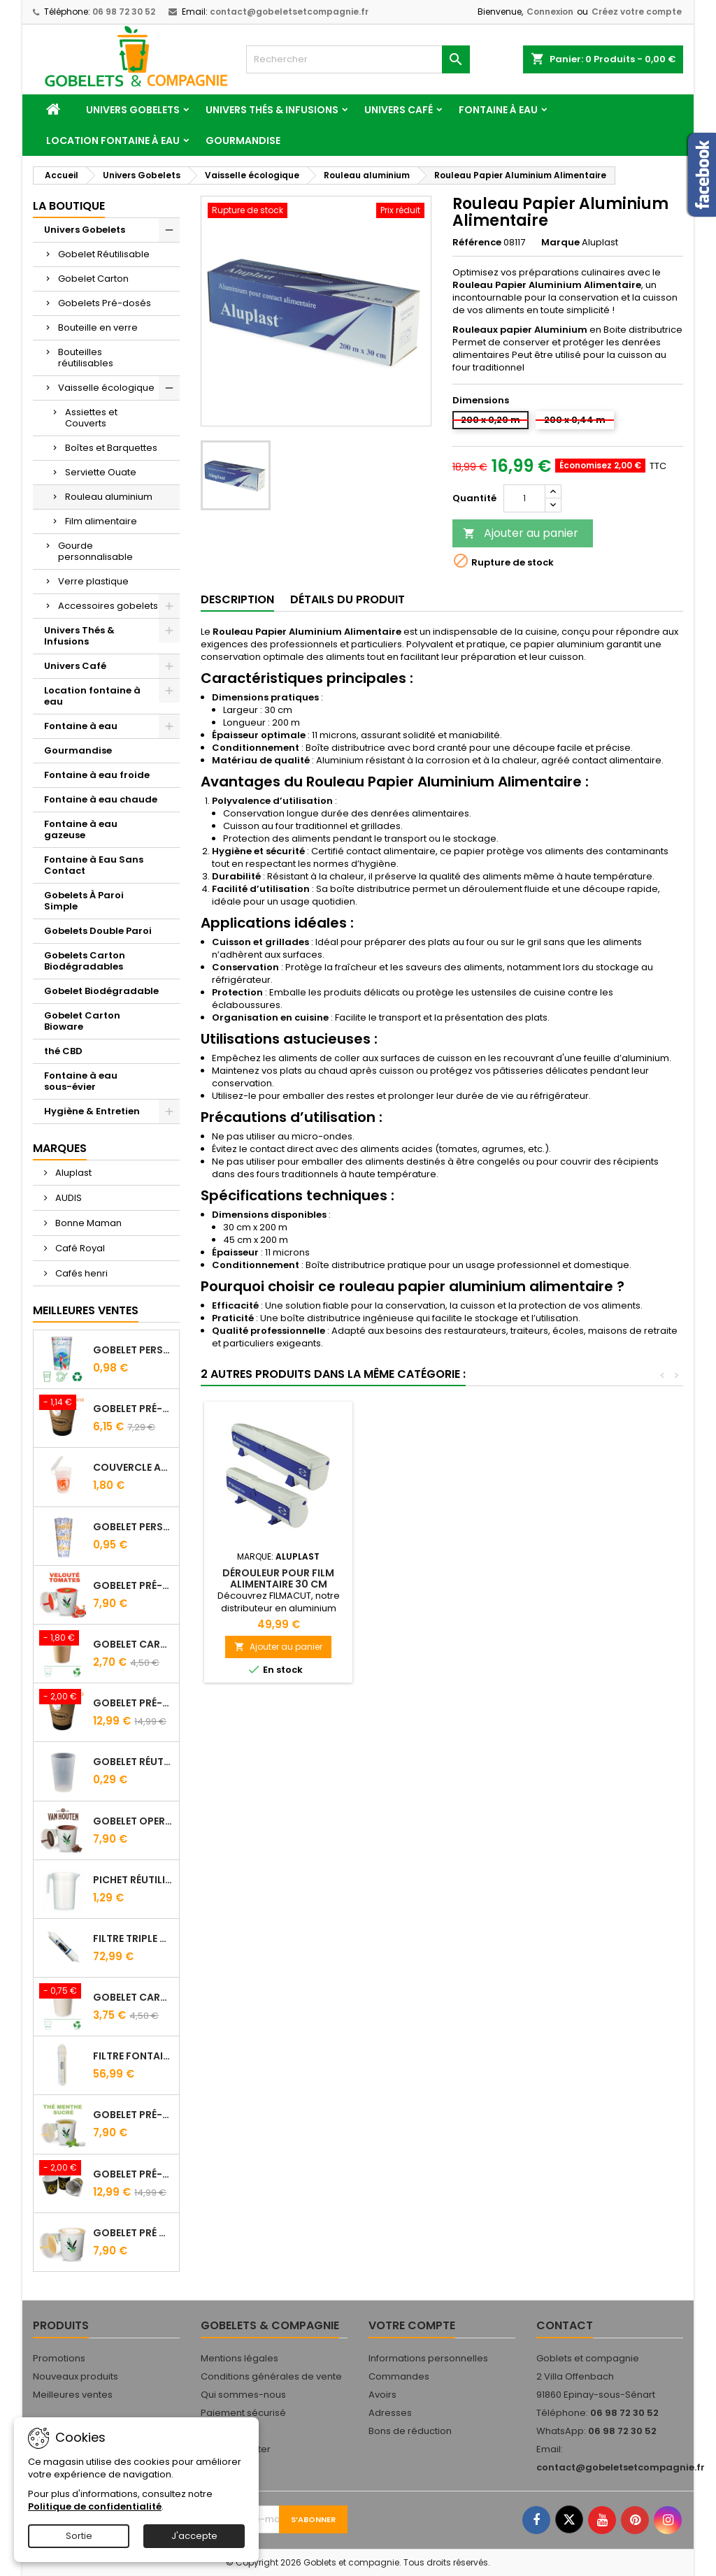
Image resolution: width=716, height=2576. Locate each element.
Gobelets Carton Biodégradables (84, 961)
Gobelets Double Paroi (98, 930)
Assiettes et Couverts (91, 417)
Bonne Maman (87, 1223)
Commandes (398, 2376)
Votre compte (411, 2325)
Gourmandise (243, 140)
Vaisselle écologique (106, 387)
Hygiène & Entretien (92, 1111)
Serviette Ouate (100, 472)
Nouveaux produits (75, 2376)
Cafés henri (80, 1273)
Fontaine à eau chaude (100, 799)
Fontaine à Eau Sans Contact (93, 865)
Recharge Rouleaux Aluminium (278, 1578)
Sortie (79, 2535)
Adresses (390, 2412)
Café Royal (79, 1248)
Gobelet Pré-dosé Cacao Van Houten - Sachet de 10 (133, 1408)
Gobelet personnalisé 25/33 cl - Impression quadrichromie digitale (133, 1349)
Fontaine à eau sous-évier (80, 1081)
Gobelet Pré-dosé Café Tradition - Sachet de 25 (133, 1702)
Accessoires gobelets (108, 605)
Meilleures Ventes (85, 1310)
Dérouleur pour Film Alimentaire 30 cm (433, 1578)
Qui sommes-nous (243, 2394)
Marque (560, 242)
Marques (60, 1148)
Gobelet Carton (93, 278)
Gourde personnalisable (95, 551)
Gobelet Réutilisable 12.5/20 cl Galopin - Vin (133, 1761)
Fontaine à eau (498, 110)
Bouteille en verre (98, 327)
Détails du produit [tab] (347, 599)
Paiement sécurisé (243, 2412)
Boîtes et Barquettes (111, 447)
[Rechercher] (358, 59)
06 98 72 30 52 (123, 11)
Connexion (550, 11)
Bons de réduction (410, 2431)
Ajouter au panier (520, 533)
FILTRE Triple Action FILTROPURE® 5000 (133, 1938)
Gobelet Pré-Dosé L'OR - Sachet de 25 (133, 2174)
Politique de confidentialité (95, 2506)
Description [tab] (237, 599)
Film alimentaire (101, 521)
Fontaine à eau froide (97, 775)
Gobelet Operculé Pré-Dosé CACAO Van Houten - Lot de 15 (133, 1821)
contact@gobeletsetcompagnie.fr (289, 11)
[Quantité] (524, 498)
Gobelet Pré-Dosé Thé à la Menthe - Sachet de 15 (133, 2114)
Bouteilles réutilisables (85, 357)
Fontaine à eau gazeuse (80, 829)
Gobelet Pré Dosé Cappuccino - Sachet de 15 (133, 2232)
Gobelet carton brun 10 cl (133, 1644)
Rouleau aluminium (108, 496)
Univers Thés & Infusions (272, 110)
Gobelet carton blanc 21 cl (133, 1997)
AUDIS (67, 1197)
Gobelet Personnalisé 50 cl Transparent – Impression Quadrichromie (133, 1526)
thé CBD (63, 1051)
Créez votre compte (637, 11)
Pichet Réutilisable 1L (133, 1879)
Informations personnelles (428, 2358)
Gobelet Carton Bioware (82, 1021)
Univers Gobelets (133, 110)
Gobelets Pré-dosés (104, 303)
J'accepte (194, 2535)
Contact (564, 2325)
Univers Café (398, 110)
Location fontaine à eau (113, 140)
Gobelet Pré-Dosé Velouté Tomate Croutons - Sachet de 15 (133, 1585)
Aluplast (72, 1172)
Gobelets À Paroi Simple (84, 900)
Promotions (59, 2358)
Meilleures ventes (73, 2394)
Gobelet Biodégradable (101, 991)
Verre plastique (93, 581)
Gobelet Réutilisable (104, 254)
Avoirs (382, 2394)
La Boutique (69, 206)
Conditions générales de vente (271, 2376)
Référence (476, 242)
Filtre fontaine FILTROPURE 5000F (133, 2055)
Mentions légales (239, 2358)
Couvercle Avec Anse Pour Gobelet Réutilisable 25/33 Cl (133, 1467)
